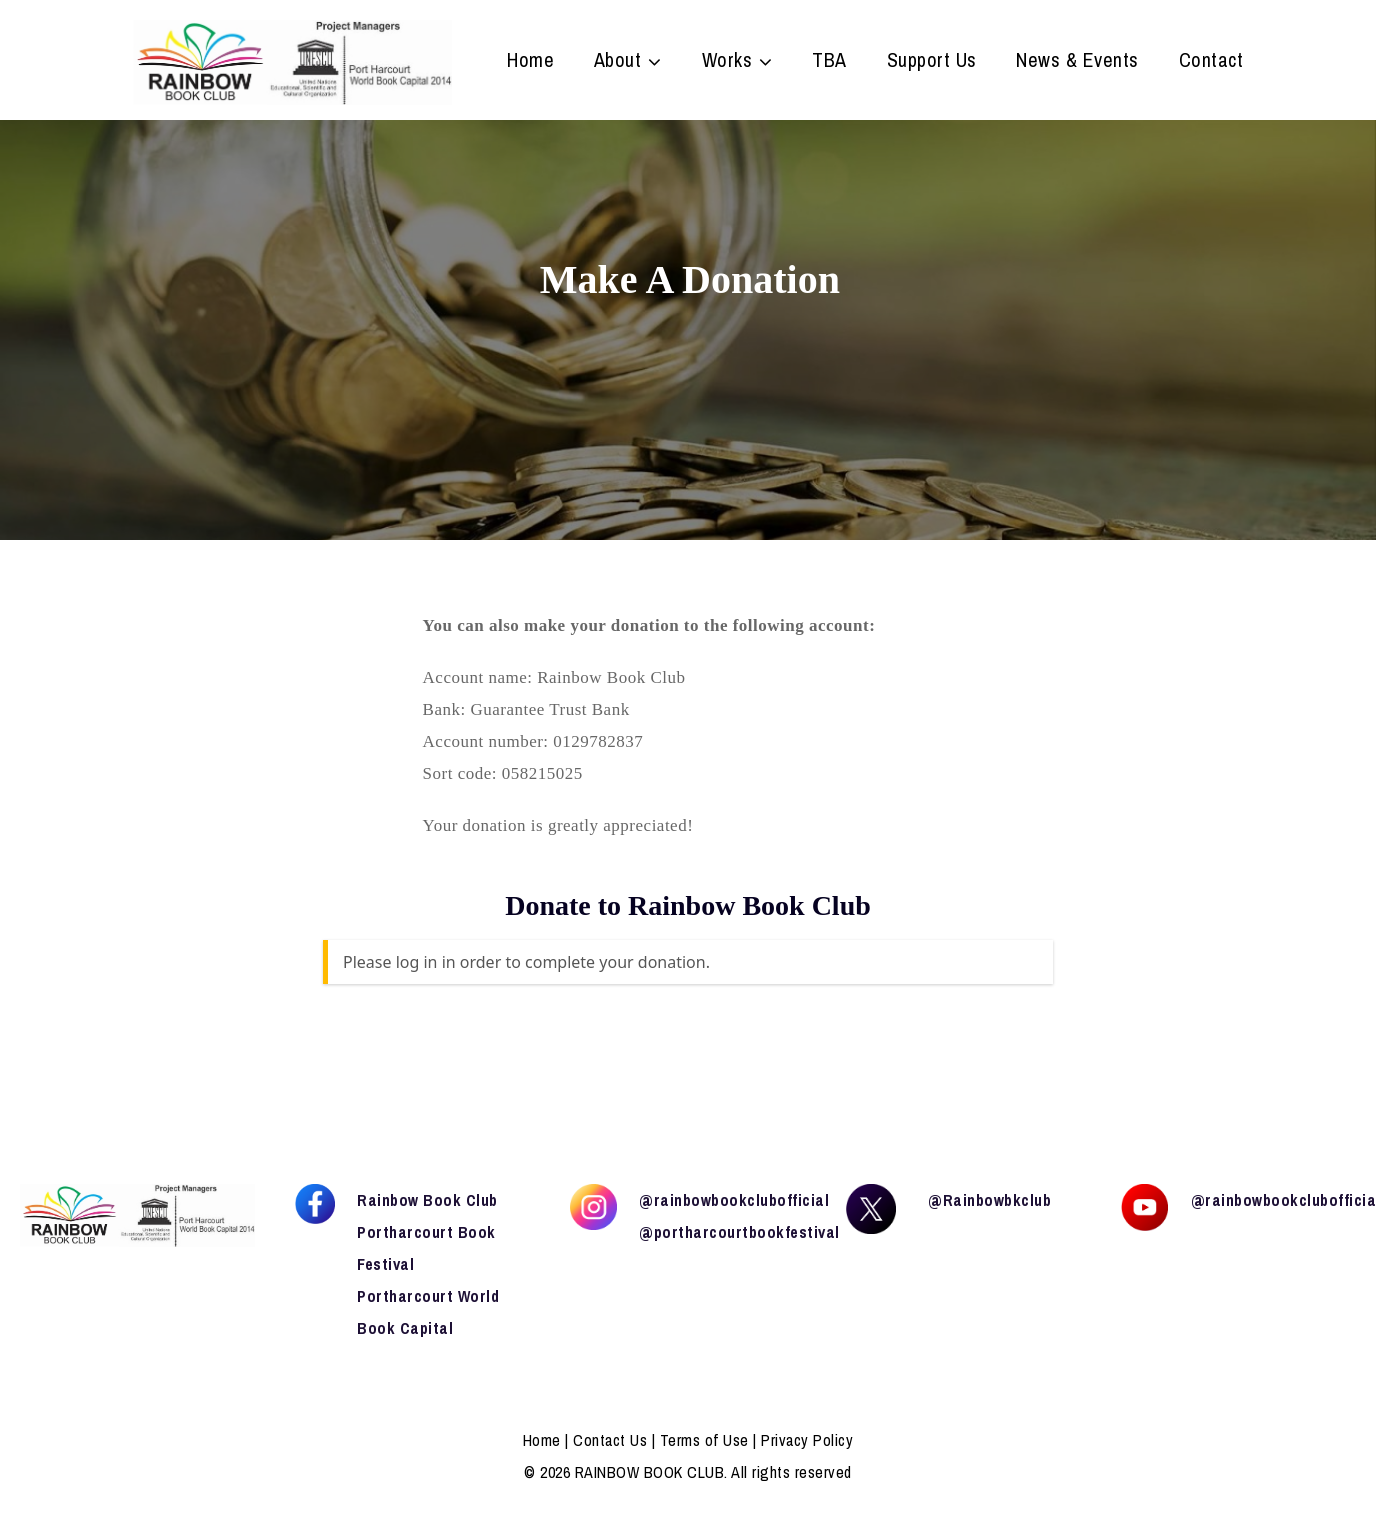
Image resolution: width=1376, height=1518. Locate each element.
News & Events (1077, 62)
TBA (829, 62)
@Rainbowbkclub (989, 1200)
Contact (1211, 62)
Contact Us (610, 1440)
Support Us (932, 62)
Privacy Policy (807, 1440)
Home (530, 62)
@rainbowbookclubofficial (734, 1200)
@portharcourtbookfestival (739, 1232)
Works (727, 62)
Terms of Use (704, 1440)
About (618, 62)
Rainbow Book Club (427, 1200)
